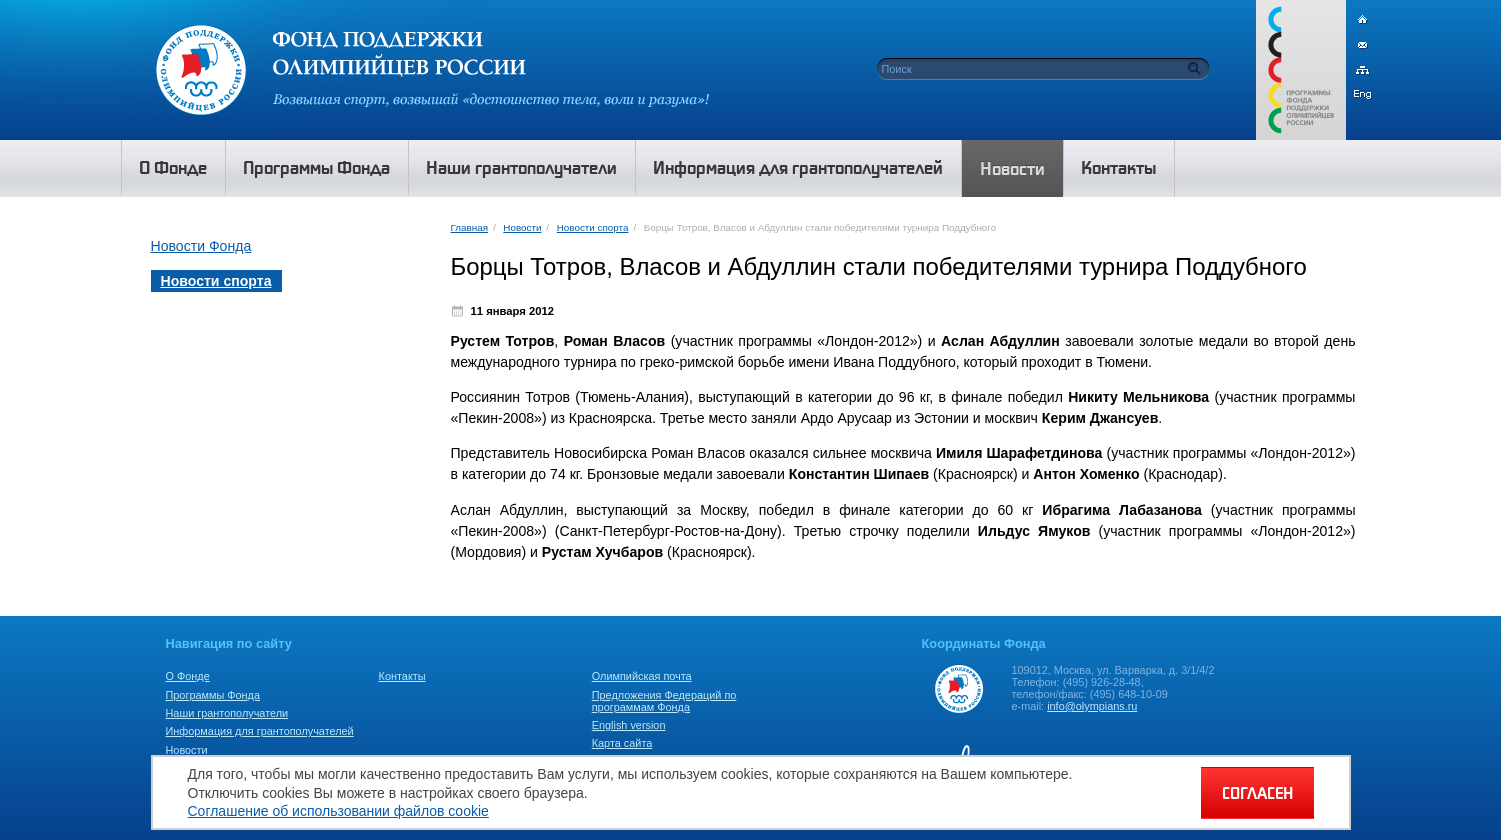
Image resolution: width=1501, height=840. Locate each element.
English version (629, 725)
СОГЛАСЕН (1257, 793)
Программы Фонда (213, 695)
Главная (469, 227)
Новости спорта (593, 227)
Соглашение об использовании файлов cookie (338, 811)
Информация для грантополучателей (260, 731)
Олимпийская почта (642, 676)
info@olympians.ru (1092, 706)
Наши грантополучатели (227, 713)
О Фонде (188, 676)
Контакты (402, 676)
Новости (522, 227)
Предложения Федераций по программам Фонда (664, 701)
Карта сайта (622, 743)
